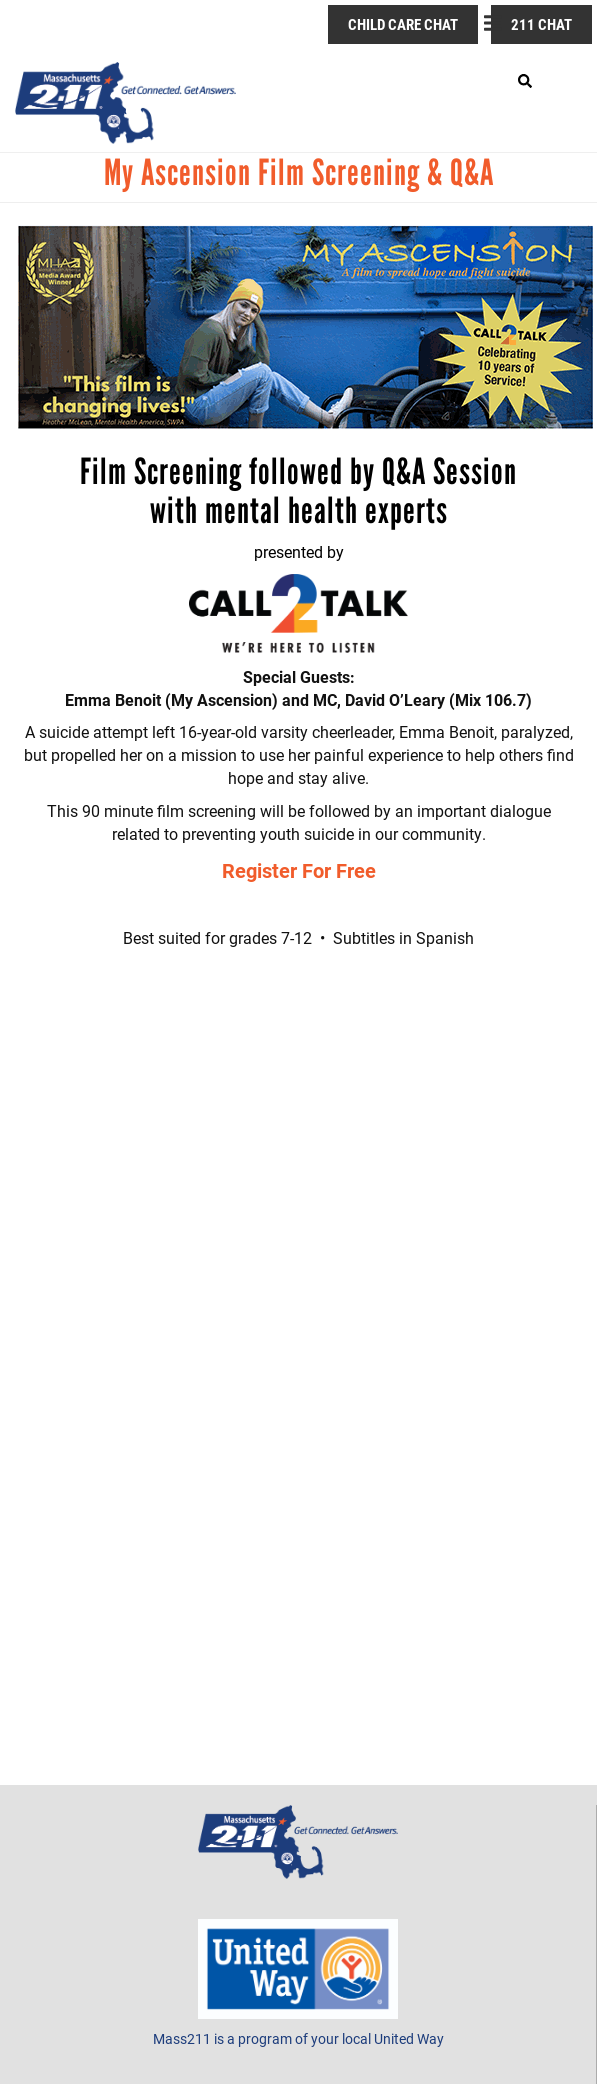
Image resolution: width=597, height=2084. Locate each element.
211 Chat (541, 24)
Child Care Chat (403, 24)
